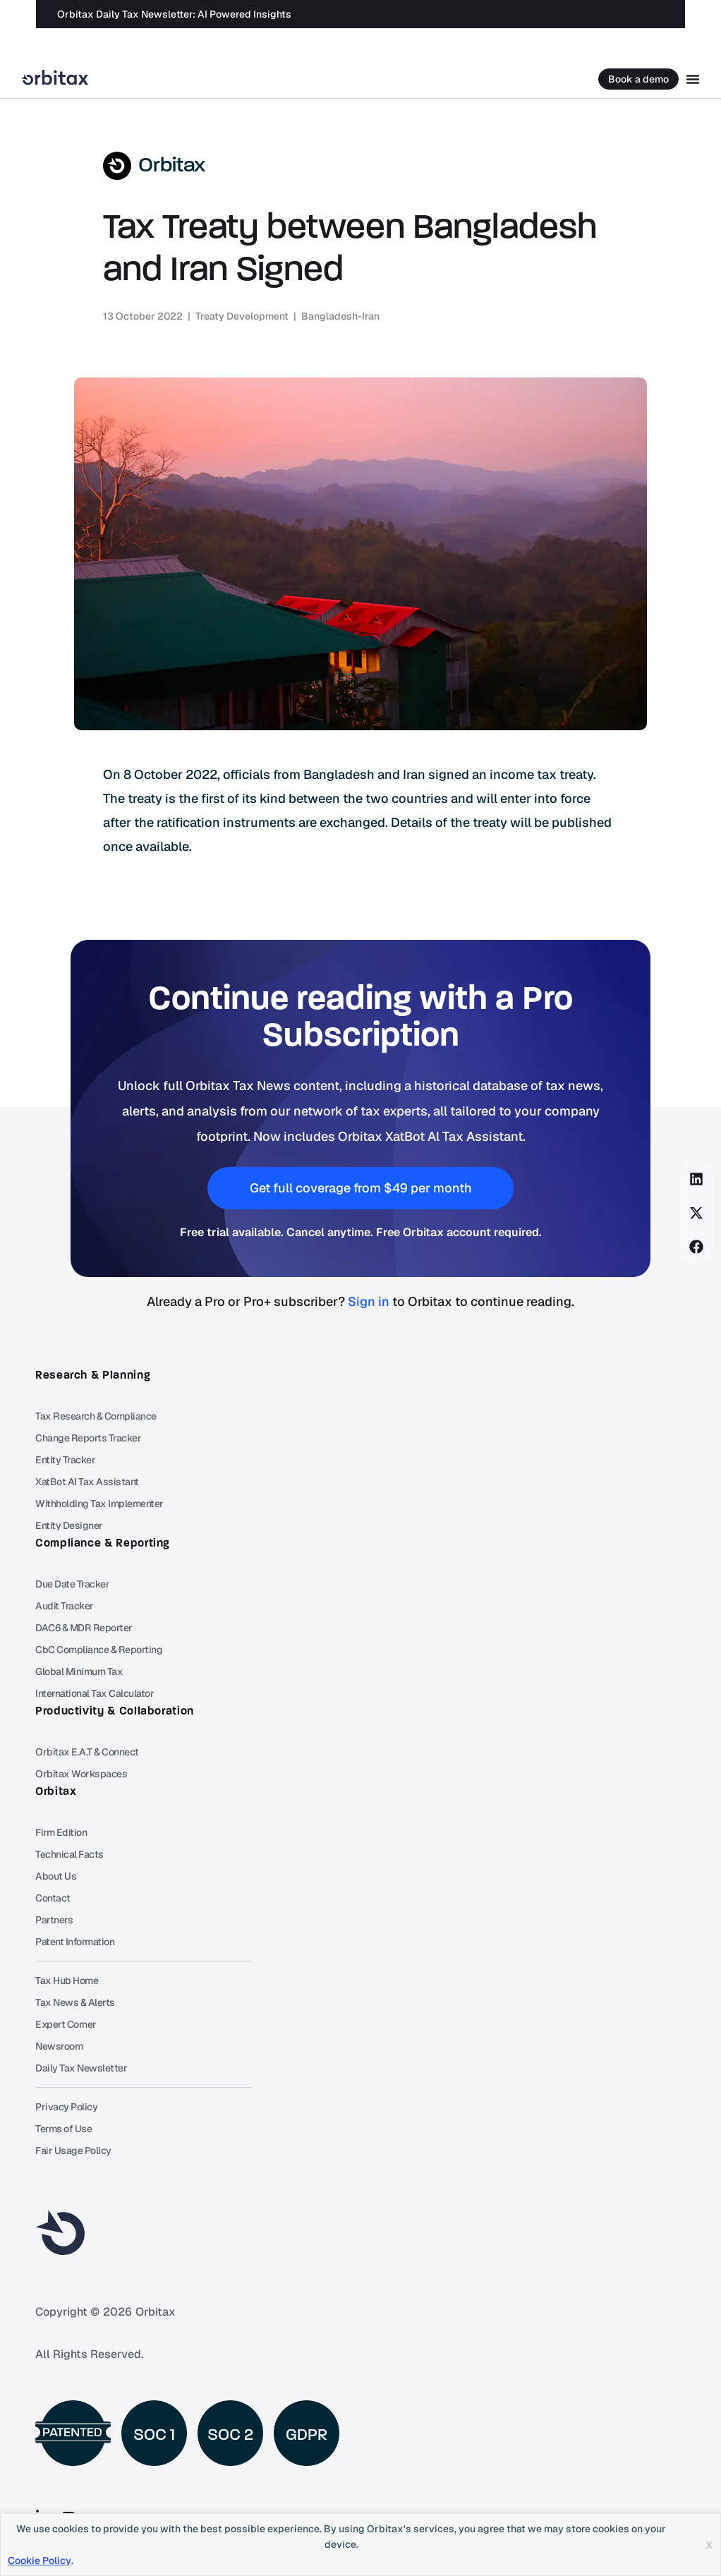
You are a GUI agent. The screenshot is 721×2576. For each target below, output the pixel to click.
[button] (696, 1179)
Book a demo (638, 79)
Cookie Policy (39, 2560)
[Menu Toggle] (693, 79)
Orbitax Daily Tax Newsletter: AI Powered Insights (174, 14)
